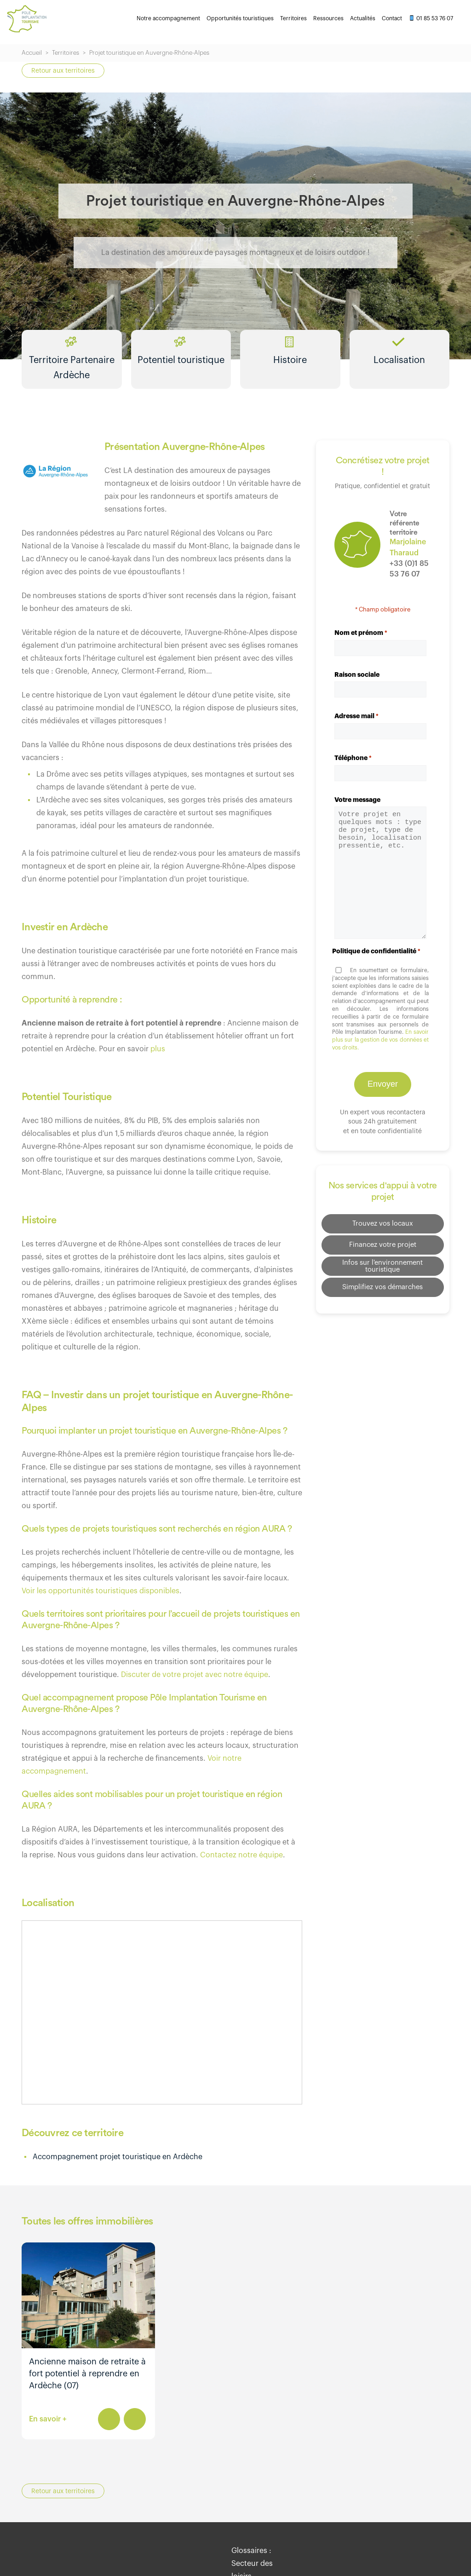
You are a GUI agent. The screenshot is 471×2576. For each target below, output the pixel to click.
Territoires (65, 53)
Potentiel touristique (181, 359)
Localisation (399, 359)
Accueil (32, 53)
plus (157, 1058)
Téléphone (353, 768)
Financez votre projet (382, 1251)
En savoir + (48, 2428)
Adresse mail (356, 726)
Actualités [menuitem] (362, 18)
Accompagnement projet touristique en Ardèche (117, 2166)
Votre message (357, 809)
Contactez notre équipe (241, 1864)
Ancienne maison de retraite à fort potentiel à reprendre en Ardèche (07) (87, 2383)
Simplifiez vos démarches (382, 1294)
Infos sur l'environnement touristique (382, 1272)
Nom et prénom (360, 643)
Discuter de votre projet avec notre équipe (194, 1684)
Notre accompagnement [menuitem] (168, 18)
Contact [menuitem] (392, 18)
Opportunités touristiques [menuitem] (240, 18)
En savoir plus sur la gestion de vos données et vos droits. (380, 1049)
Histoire (290, 359)
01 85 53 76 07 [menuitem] (431, 18)
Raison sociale (356, 684)
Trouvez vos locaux (382, 1230)
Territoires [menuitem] (293, 18)
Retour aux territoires (63, 71)
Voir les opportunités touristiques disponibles (100, 1600)
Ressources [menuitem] (328, 18)
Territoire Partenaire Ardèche (72, 365)
